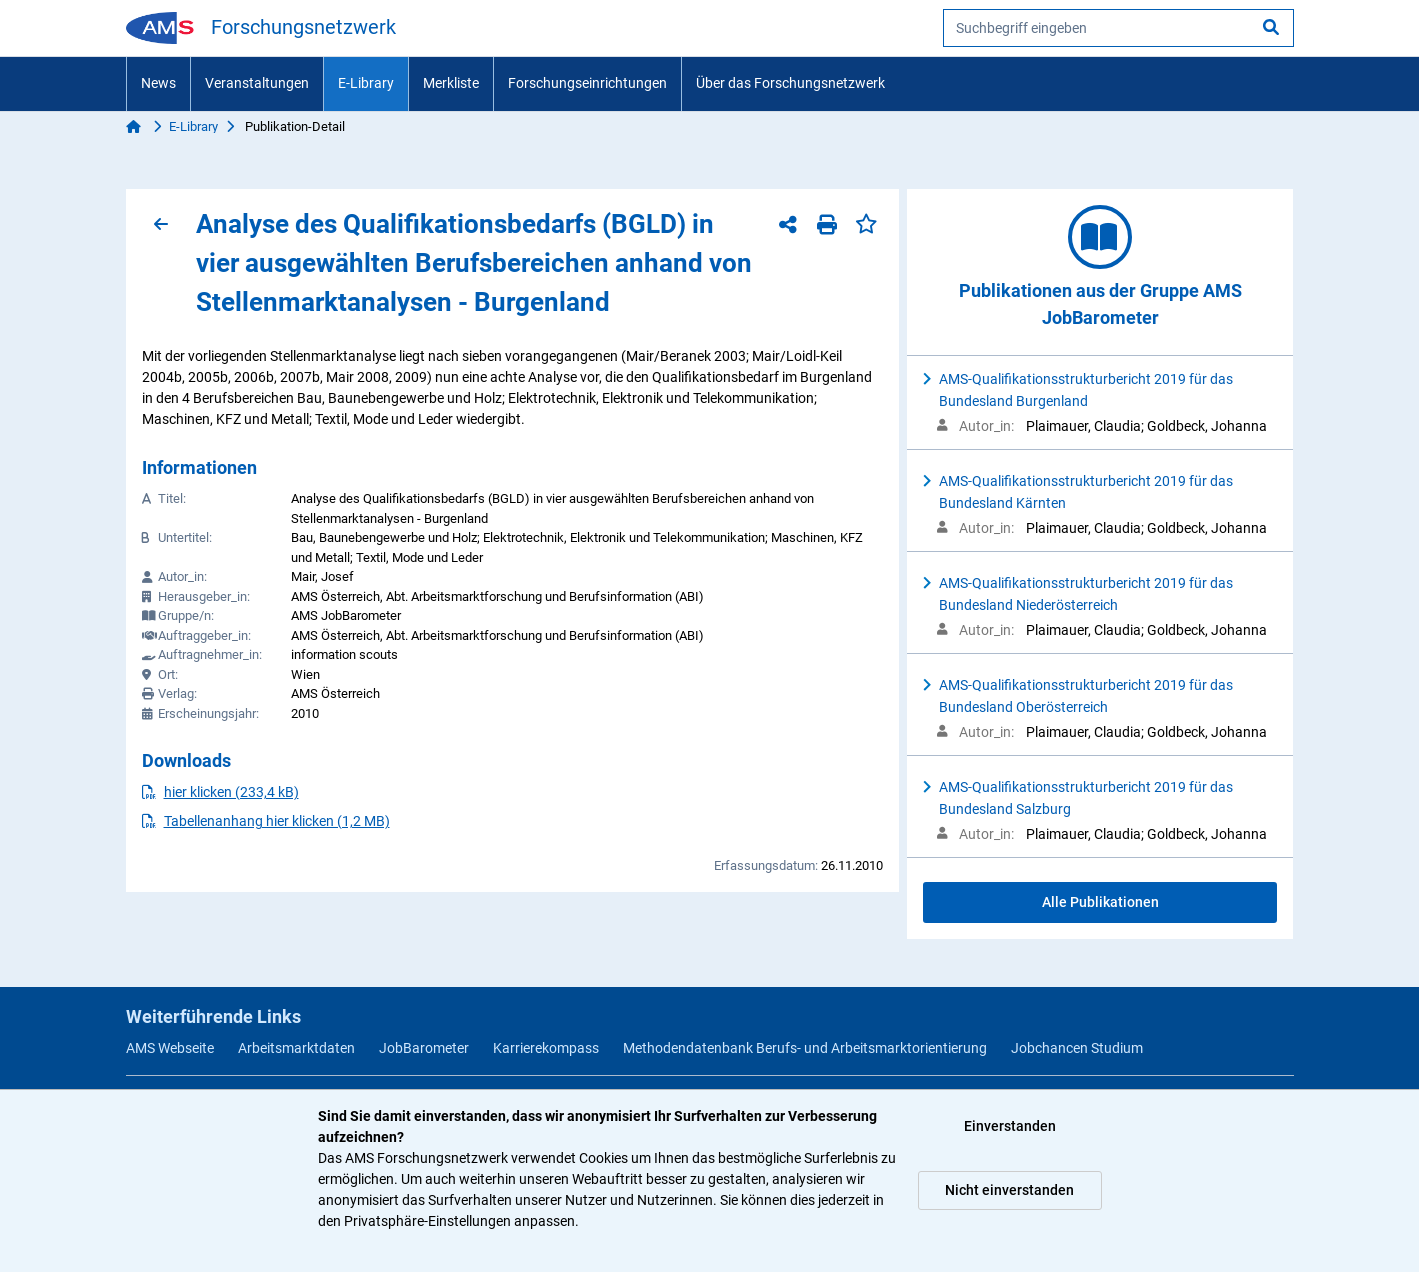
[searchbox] (1118, 28)
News (158, 83)
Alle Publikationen (1100, 902)
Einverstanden (1010, 1126)
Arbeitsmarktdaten (296, 1048)
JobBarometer (424, 1048)
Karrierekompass (546, 1048)
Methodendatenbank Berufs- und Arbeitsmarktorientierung (805, 1048)
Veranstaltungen (257, 83)
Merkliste (451, 83)
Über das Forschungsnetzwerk (790, 83)
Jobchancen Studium (1077, 1048)
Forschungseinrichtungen (587, 83)
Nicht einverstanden (1009, 1190)
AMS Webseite (170, 1048)
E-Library (366, 83)
